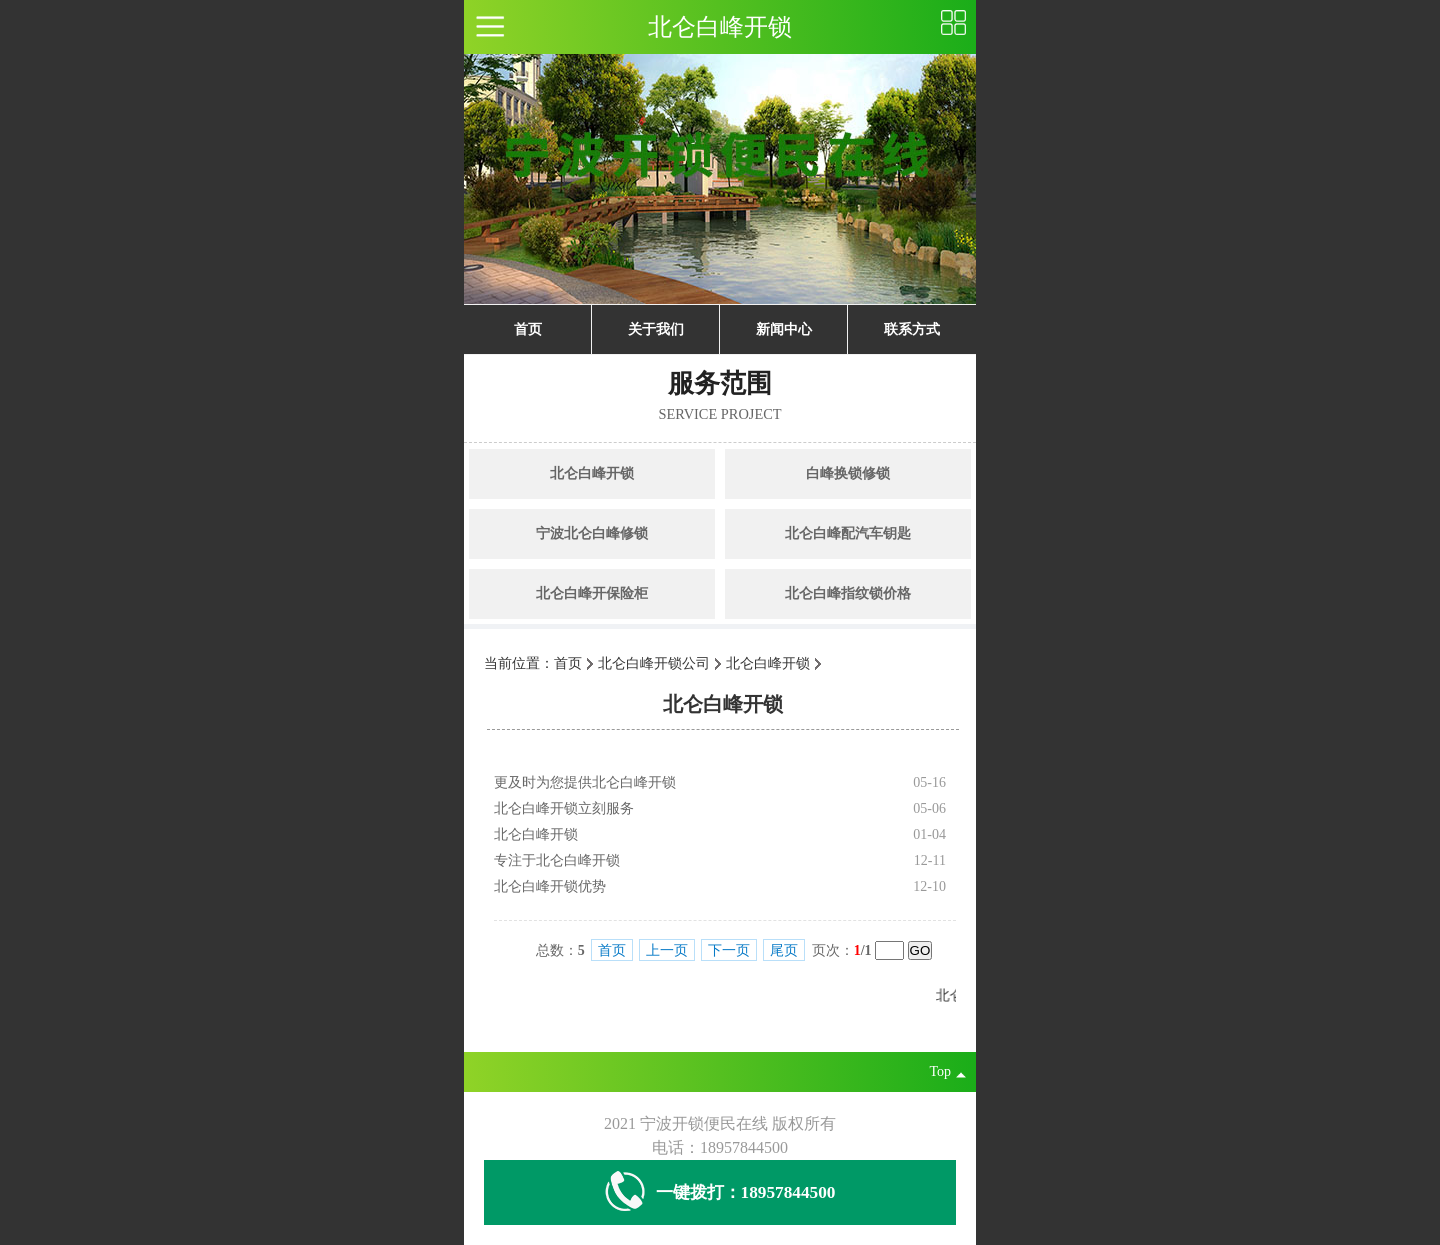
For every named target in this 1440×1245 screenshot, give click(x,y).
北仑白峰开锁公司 (654, 663)
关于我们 (656, 329)
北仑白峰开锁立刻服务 (564, 808)
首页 (528, 329)
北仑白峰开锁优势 (550, 886)
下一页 (729, 950)
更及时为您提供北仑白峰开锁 (585, 782)
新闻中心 (784, 329)
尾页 (784, 950)
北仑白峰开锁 (592, 473)
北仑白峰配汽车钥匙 (848, 533)
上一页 (667, 950)
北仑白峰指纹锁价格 (848, 593)
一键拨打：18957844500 (720, 1192)
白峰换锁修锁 (848, 473)
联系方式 (912, 329)
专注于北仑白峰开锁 (557, 860)
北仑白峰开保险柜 (592, 593)
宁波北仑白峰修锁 (592, 533)
